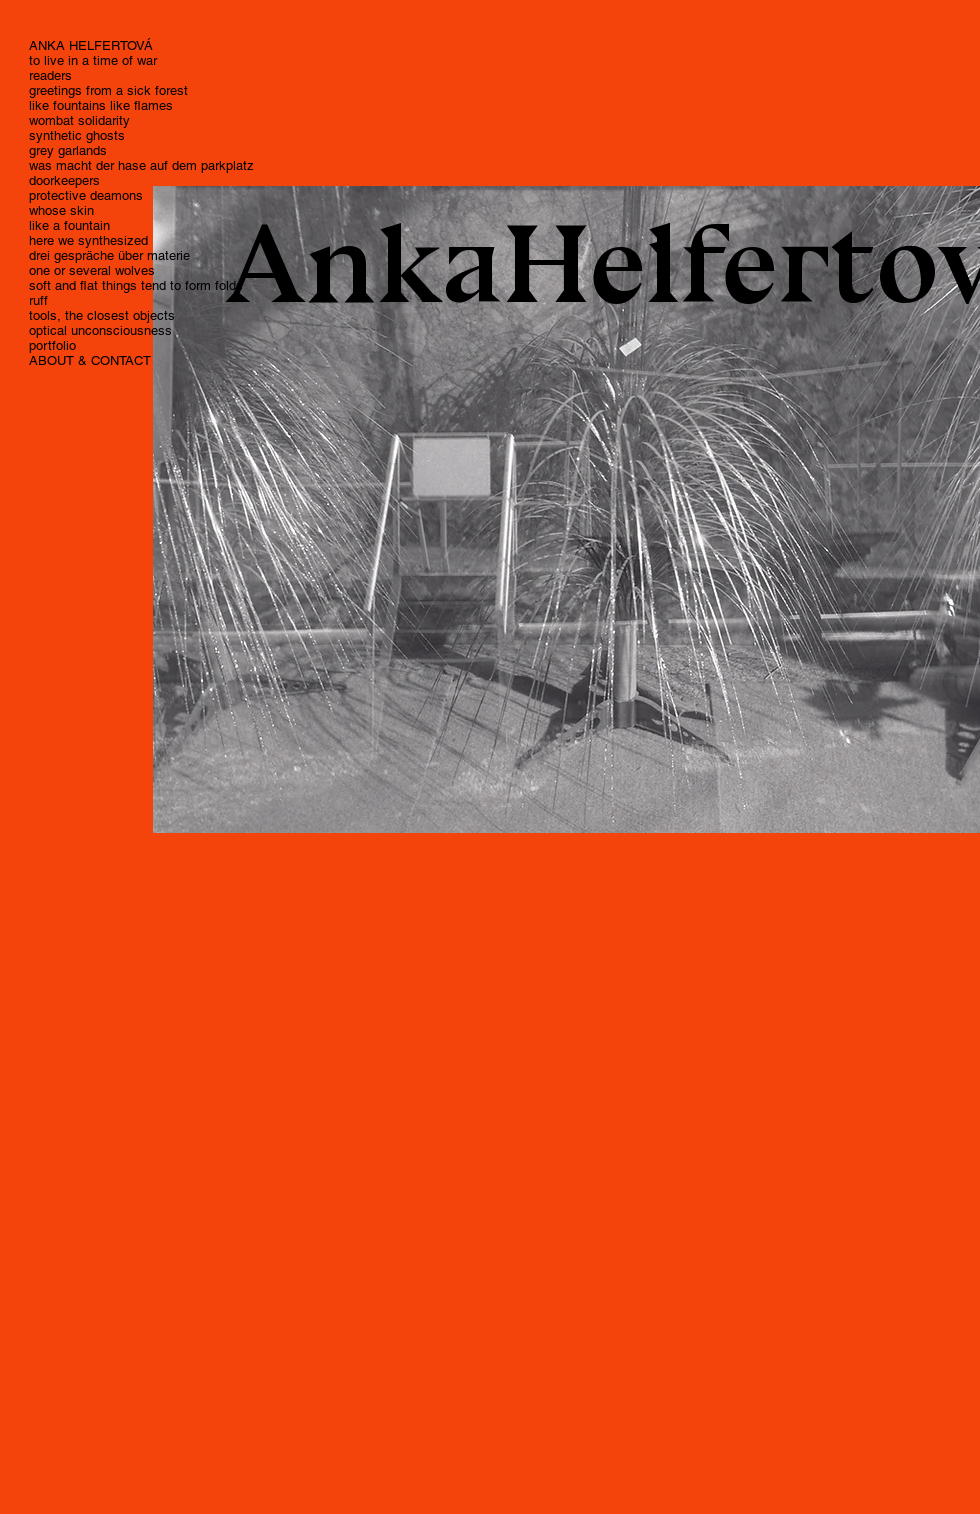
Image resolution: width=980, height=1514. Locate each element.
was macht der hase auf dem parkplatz (141, 165)
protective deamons (86, 195)
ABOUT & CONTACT (90, 360)
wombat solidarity (79, 120)
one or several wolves (92, 270)
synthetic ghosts (77, 135)
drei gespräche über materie (109, 255)
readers (50, 75)
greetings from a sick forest (108, 90)
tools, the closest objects (102, 315)
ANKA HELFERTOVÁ (91, 45)
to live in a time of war (93, 60)
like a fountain (69, 225)
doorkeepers (64, 180)
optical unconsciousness (100, 330)
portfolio (52, 345)
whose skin (61, 210)
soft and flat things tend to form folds (136, 285)
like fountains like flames (101, 105)
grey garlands (68, 150)
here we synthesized (88, 240)
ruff (38, 300)
